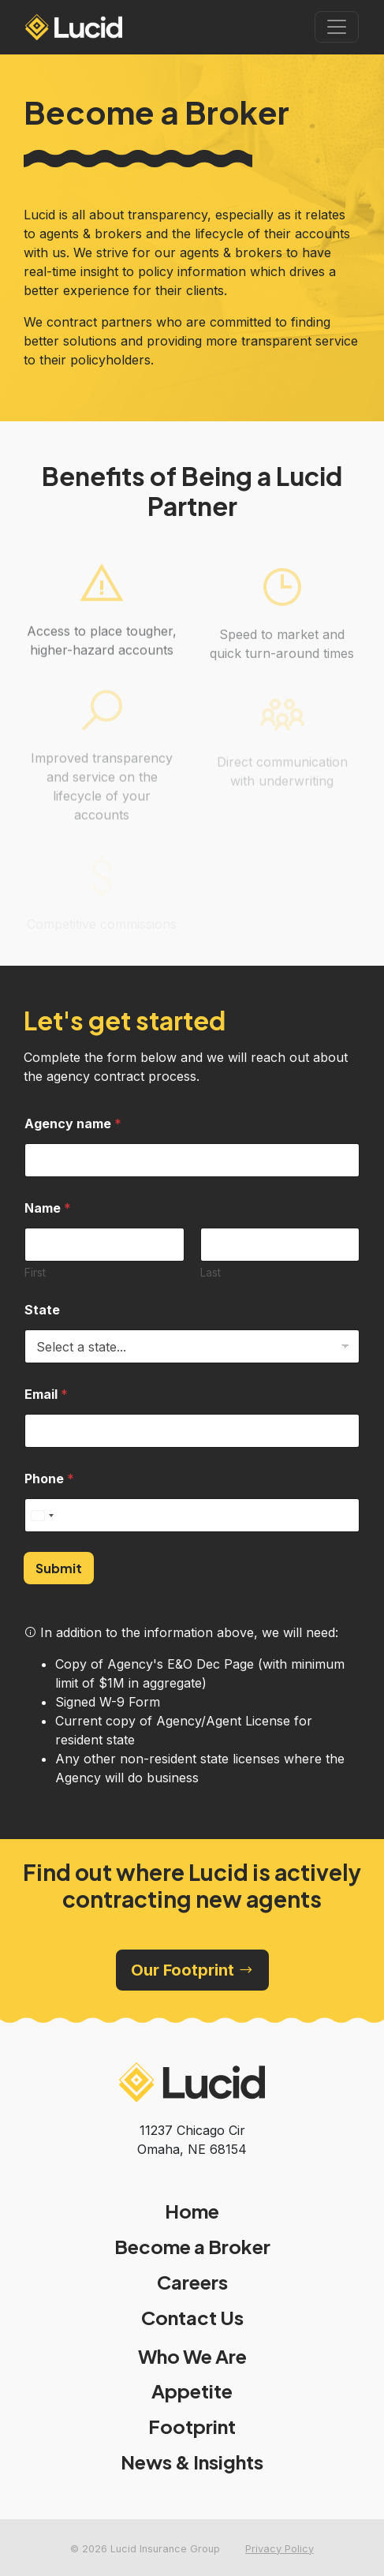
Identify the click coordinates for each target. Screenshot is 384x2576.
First (35, 1272)
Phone (49, 1478)
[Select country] (41, 1515)
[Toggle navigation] (337, 27)
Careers (192, 2282)
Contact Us (192, 2317)
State (42, 1310)
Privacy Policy (279, 2549)
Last (210, 1272)
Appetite (192, 2391)
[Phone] (192, 1515)
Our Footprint (192, 1970)
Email (46, 1394)
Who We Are (192, 2356)
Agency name (72, 1123)
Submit (58, 1568)
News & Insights (192, 2462)
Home (192, 2211)
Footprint (192, 2426)
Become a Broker (192, 2246)
